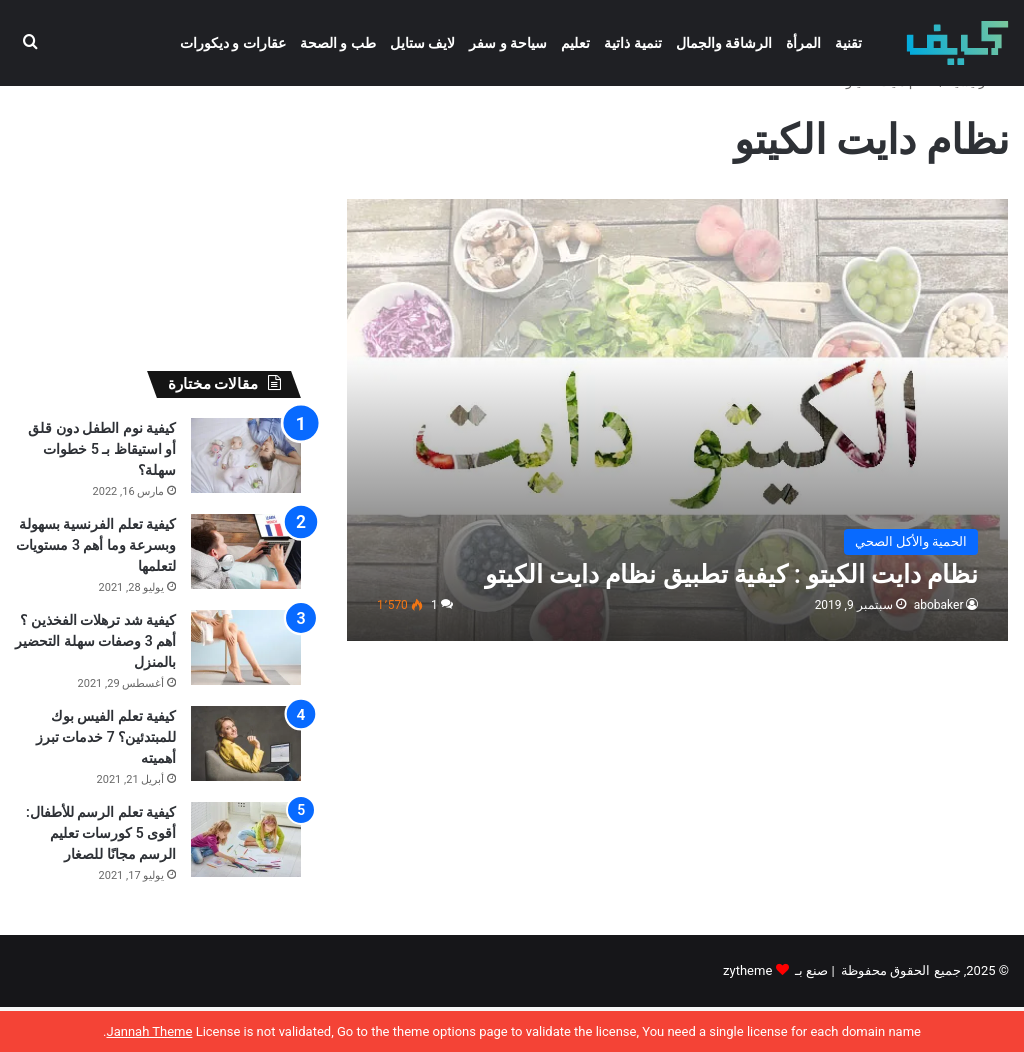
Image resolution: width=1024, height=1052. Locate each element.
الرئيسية (978, 126)
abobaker (939, 650)
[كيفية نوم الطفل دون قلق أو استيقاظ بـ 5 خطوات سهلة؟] (246, 500)
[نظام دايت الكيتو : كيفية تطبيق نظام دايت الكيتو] (678, 464)
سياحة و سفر (508, 43)
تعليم (575, 43)
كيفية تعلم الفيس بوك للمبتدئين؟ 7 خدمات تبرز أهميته (106, 782)
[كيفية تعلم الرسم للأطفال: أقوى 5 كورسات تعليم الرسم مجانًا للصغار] (246, 884)
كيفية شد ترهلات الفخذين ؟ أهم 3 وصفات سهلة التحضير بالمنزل (95, 686)
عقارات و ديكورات (233, 43)
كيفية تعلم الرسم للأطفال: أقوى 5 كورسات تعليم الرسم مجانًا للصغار (101, 878)
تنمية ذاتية (632, 43)
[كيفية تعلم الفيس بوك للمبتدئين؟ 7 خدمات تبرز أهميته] (246, 788)
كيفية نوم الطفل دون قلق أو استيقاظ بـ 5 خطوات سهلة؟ (102, 494)
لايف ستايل (422, 43)
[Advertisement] (158, 241)
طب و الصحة (338, 43)
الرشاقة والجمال (724, 43)
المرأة (803, 43)
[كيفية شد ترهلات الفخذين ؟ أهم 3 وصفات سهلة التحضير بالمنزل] (246, 692)
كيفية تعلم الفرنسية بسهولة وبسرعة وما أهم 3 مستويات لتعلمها (96, 590)
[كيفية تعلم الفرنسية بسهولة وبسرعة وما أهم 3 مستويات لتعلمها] (246, 596)
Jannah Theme (149, 1031)
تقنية (848, 43)
